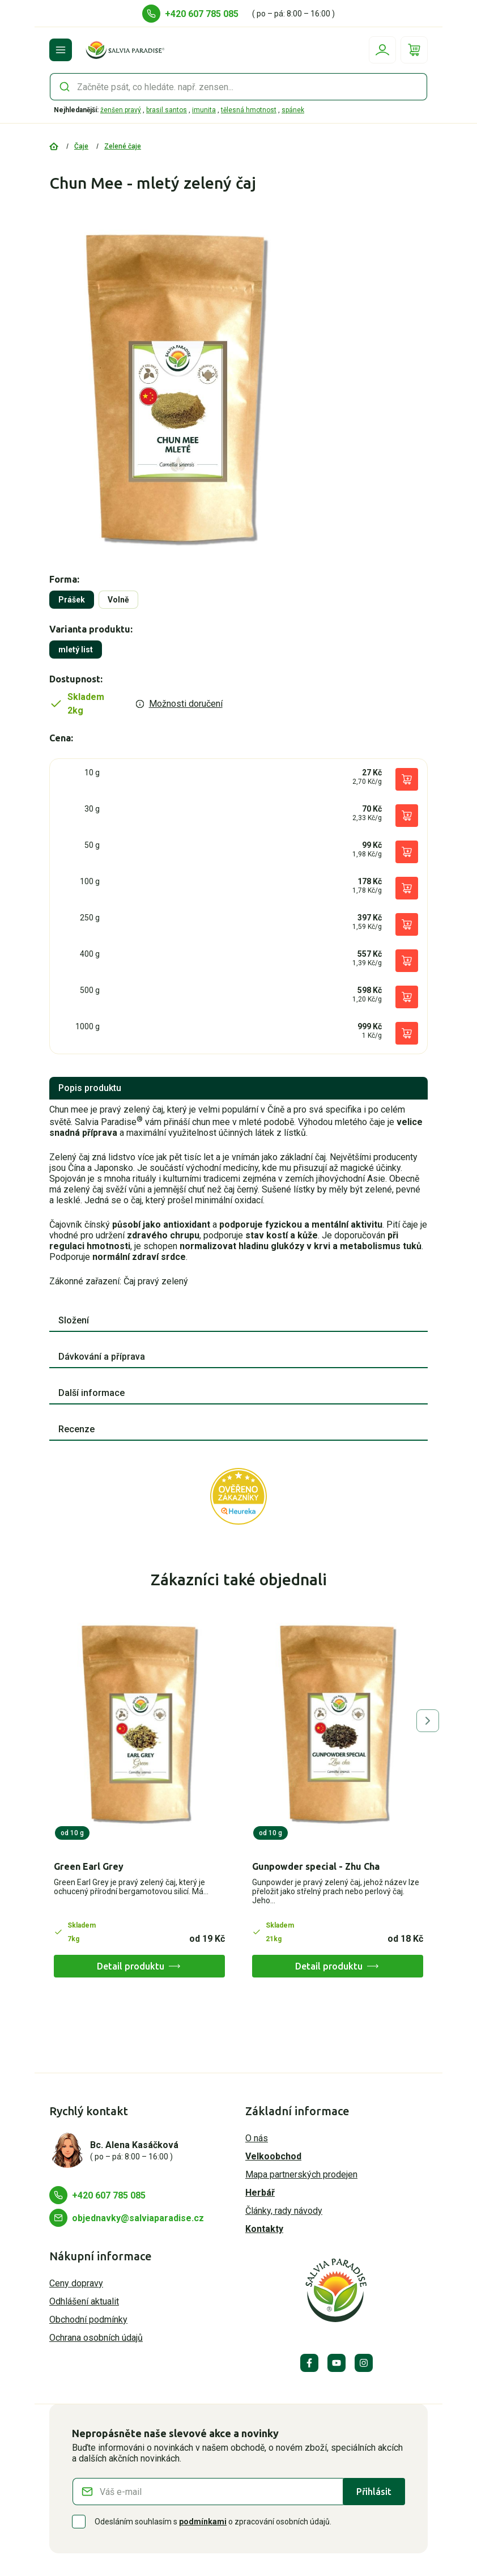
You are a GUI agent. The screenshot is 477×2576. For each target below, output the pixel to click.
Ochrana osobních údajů (96, 2337)
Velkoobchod (273, 2156)
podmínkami (203, 2521)
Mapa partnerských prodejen (301, 2174)
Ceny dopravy (76, 2283)
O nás (256, 2138)
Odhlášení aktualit (84, 2301)
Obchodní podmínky (88, 2319)
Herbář (260, 2192)
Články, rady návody (283, 2210)
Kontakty (264, 2228)
